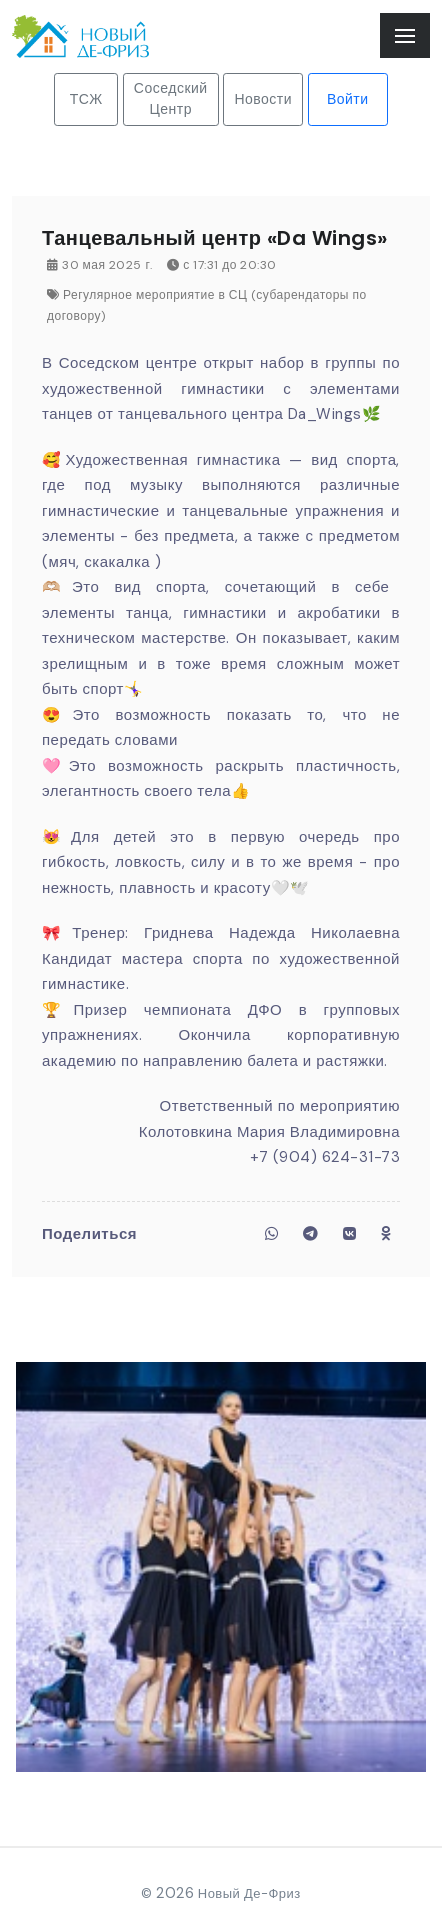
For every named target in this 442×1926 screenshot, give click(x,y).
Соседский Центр (171, 98)
